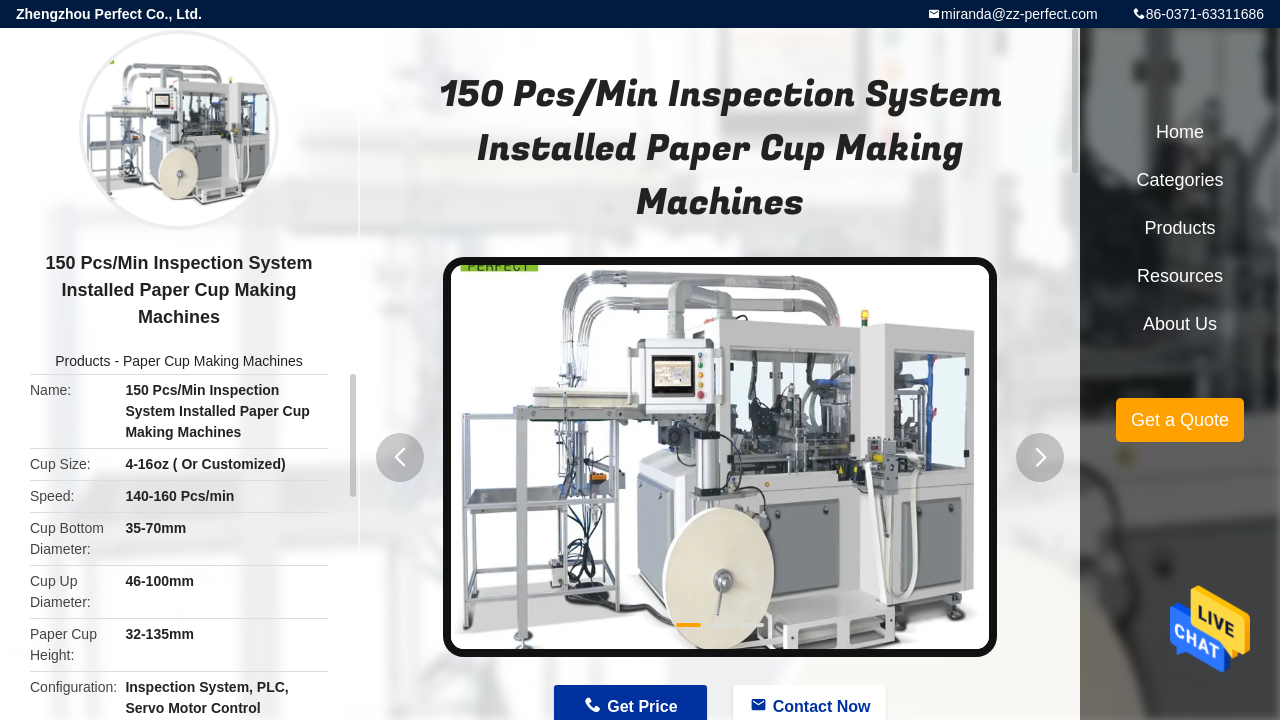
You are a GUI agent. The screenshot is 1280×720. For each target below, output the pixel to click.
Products (82, 361)
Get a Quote (1180, 420)
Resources (1180, 276)
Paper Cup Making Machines (213, 361)
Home (1180, 132)
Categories (1179, 180)
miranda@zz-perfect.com (1019, 14)
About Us (1180, 324)
